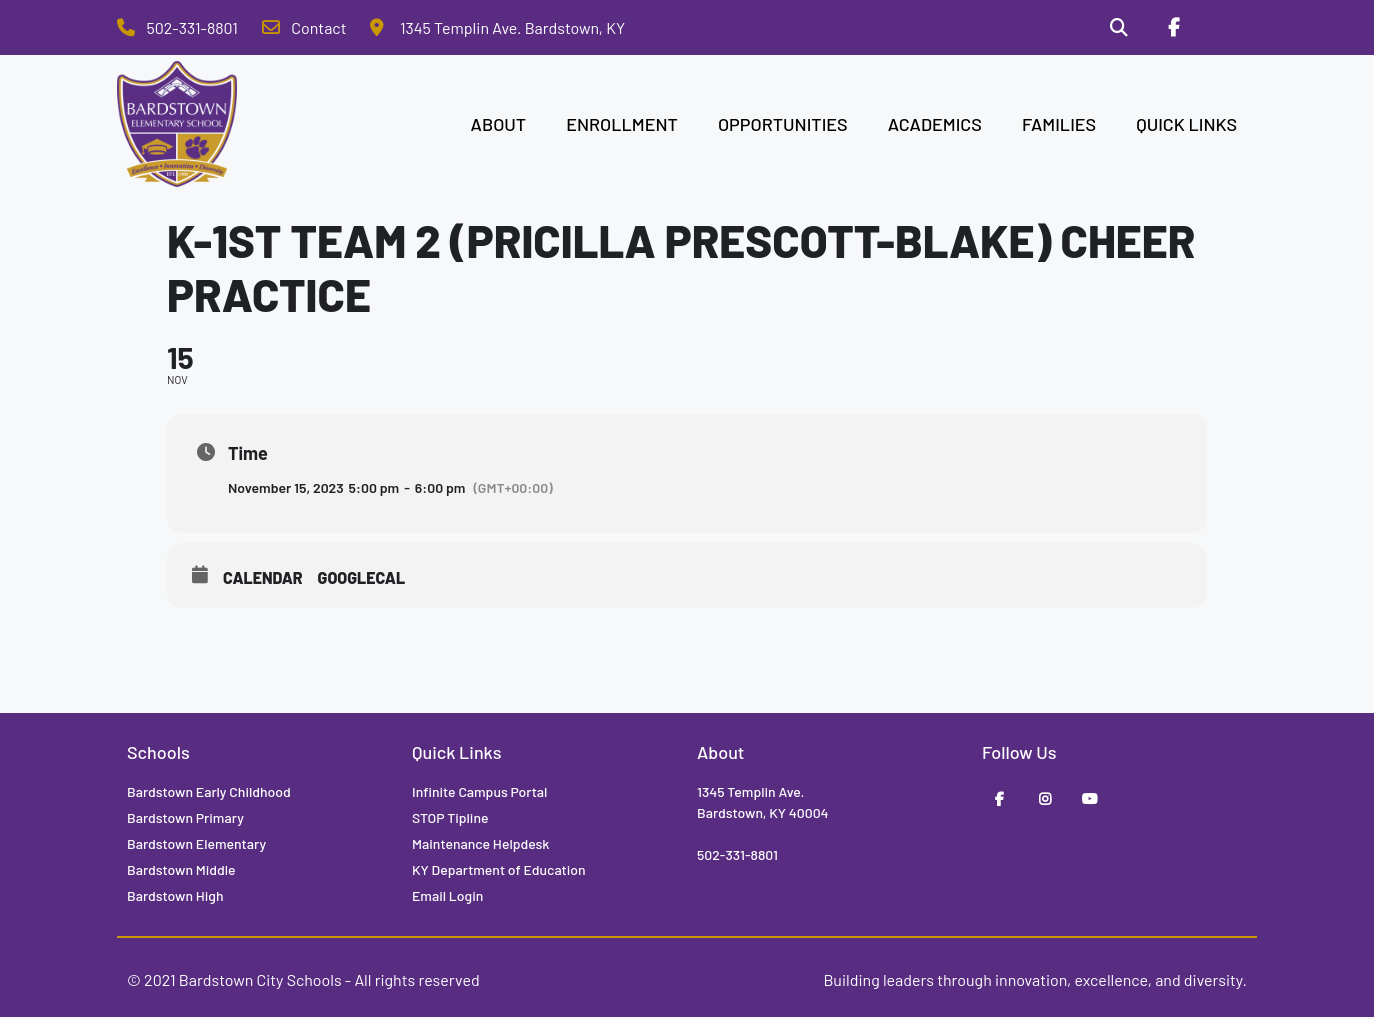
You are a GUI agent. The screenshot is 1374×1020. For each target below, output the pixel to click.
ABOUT (499, 126)
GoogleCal (362, 579)
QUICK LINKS (1186, 126)
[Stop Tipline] (1228, 29)
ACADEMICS (935, 126)
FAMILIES (1059, 126)
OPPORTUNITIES (783, 126)
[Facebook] (1170, 29)
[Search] (1113, 29)
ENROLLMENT (622, 126)
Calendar (263, 579)
